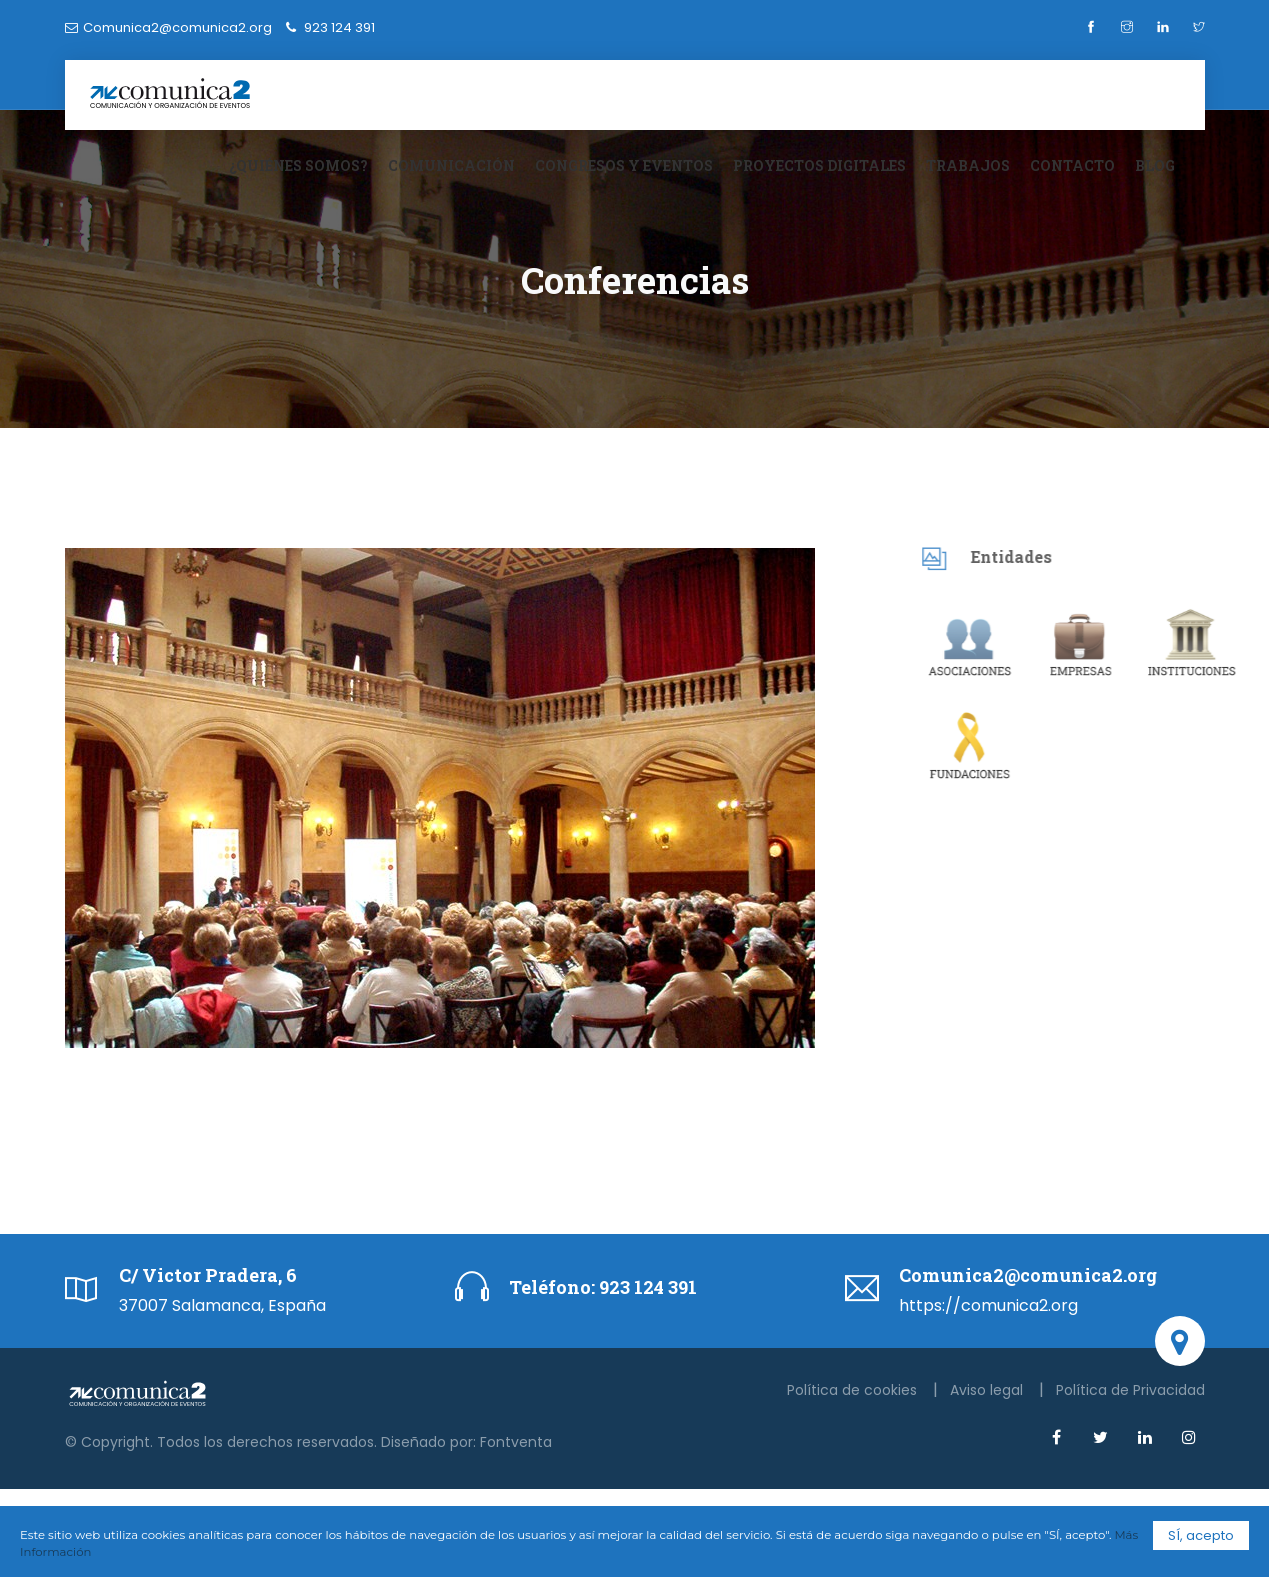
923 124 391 (646, 1287)
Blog (1155, 165)
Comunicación (451, 165)
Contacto (1072, 165)
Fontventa (516, 1442)
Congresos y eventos (624, 165)
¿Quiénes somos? (298, 165)
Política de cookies (854, 1390)
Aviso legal (988, 1390)
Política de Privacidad (1130, 1390)
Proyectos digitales (819, 165)
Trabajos (968, 165)
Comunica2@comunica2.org (177, 27)
